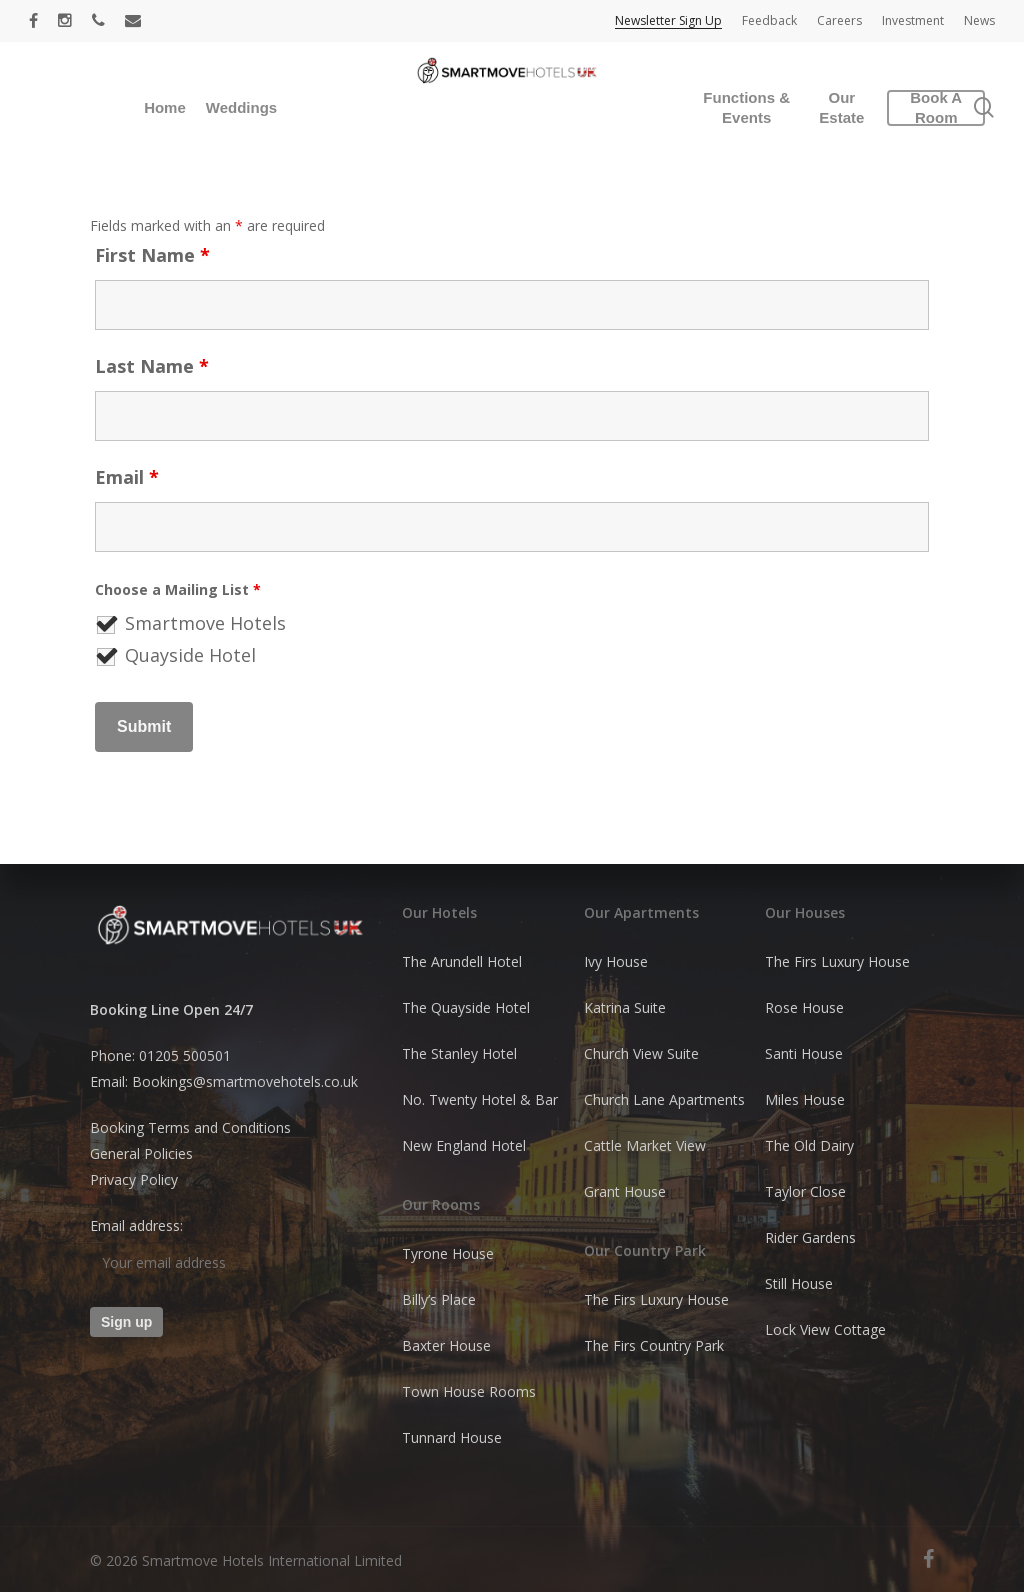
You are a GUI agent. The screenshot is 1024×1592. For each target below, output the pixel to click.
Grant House (625, 1191)
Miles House (805, 1099)
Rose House (804, 1007)
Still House (799, 1283)
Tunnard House (452, 1437)
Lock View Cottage (825, 1329)
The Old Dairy (809, 1145)
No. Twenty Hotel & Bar (480, 1099)
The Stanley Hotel (459, 1053)
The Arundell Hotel (462, 961)
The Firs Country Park (654, 1345)
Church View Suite (641, 1053)
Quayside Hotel (190, 655)
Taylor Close (805, 1191)
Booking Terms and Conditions (190, 1127)
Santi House (804, 1053)
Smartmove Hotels (205, 623)
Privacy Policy (134, 1179)
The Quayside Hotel (466, 1007)
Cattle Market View (645, 1145)
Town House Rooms (469, 1391)
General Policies (141, 1153)
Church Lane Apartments (664, 1099)
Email (127, 477)
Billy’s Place (439, 1299)
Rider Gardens (810, 1237)
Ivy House (616, 961)
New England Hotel (464, 1145)
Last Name (152, 366)
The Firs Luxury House (656, 1299)
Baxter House (446, 1345)
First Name (152, 255)
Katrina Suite (625, 1007)
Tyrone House (448, 1253)
